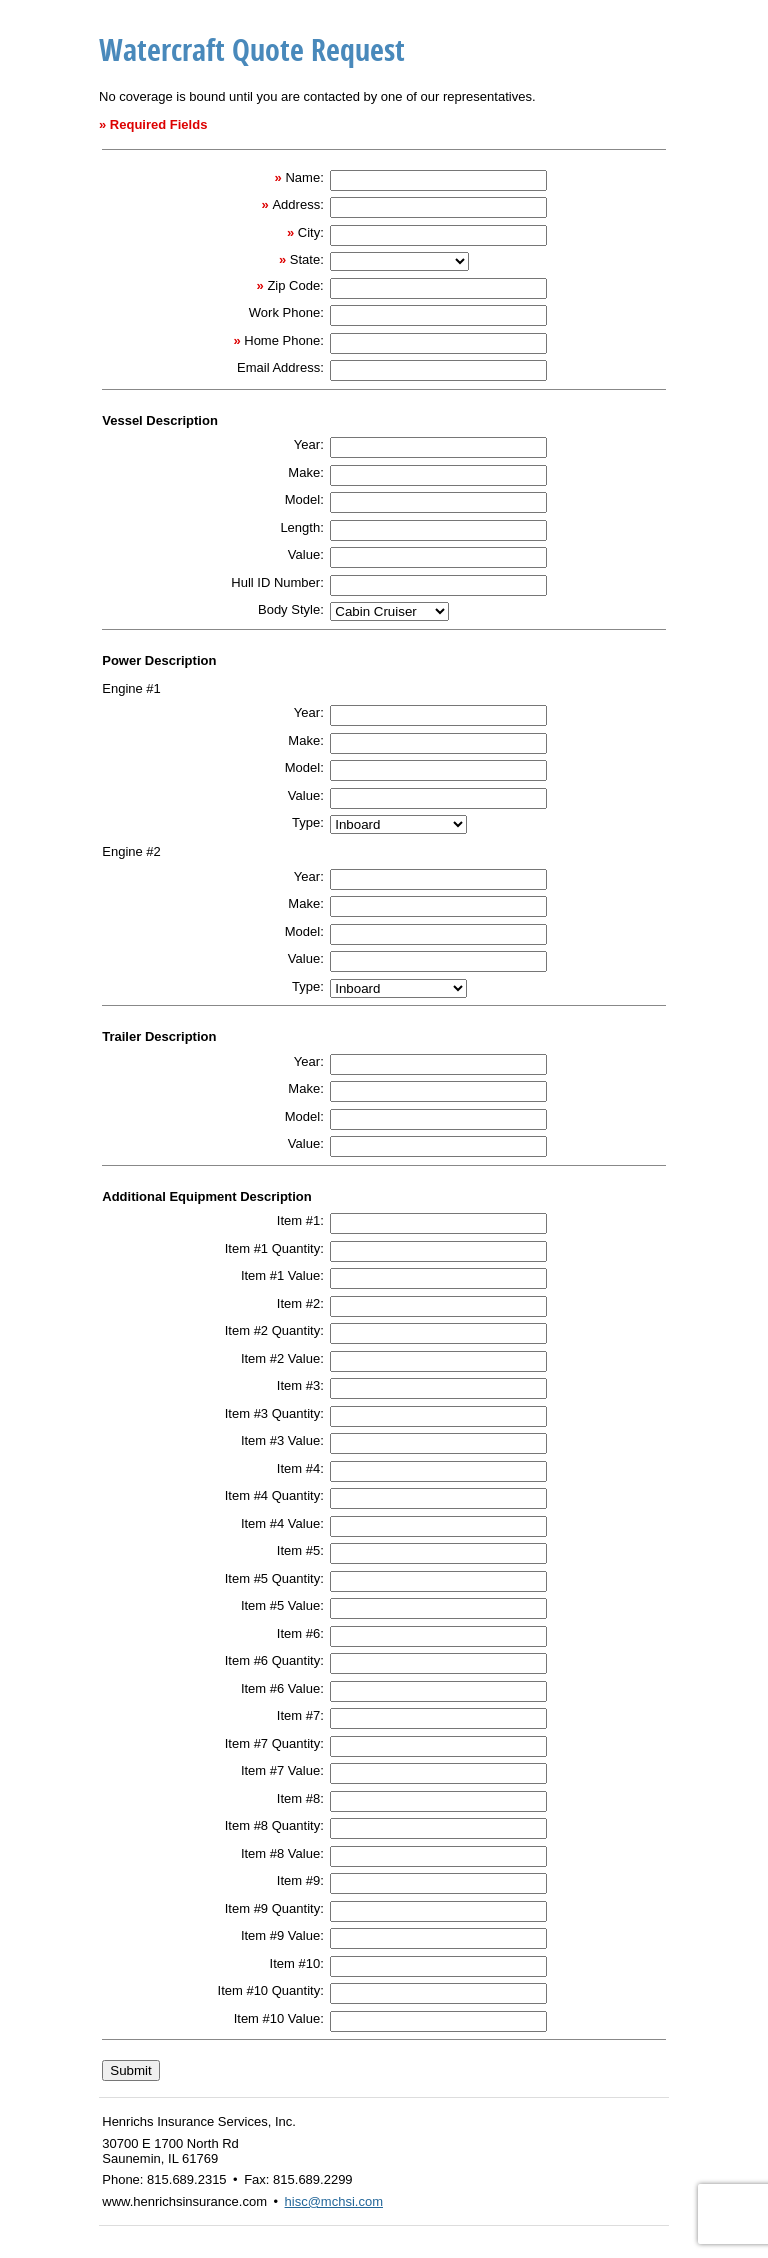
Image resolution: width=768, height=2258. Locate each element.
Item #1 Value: (282, 1275)
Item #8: (300, 1798)
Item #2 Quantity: (274, 1330)
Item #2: (300, 1303)
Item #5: (300, 1550)
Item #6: (300, 1633)
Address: (297, 204)
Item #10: (297, 1963)
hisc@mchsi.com (334, 2201)
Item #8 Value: (282, 1853)
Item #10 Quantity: (271, 1990)
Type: (308, 822)
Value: (306, 554)
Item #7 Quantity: (274, 1743)
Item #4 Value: (282, 1523)
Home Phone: (284, 340)
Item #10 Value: (279, 2018)
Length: (301, 527)
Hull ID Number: (277, 582)
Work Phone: (286, 312)
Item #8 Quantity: (274, 1825)
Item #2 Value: (282, 1358)
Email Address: (280, 367)
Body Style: (291, 609)
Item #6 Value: (282, 1688)
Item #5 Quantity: (274, 1578)
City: (311, 232)
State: (307, 259)
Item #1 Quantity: (274, 1248)
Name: (304, 177)
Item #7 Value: (282, 1770)
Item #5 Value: (282, 1605)
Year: (309, 444)
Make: (305, 472)
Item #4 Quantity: (274, 1495)
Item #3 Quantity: (274, 1413)
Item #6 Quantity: (274, 1660)
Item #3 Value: (282, 1440)
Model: (304, 499)
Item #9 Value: (282, 1935)
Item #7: (300, 1715)
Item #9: (300, 1880)
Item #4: (300, 1468)
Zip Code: (295, 285)
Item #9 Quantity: (274, 1908)
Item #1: (300, 1220)
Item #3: (300, 1385)
